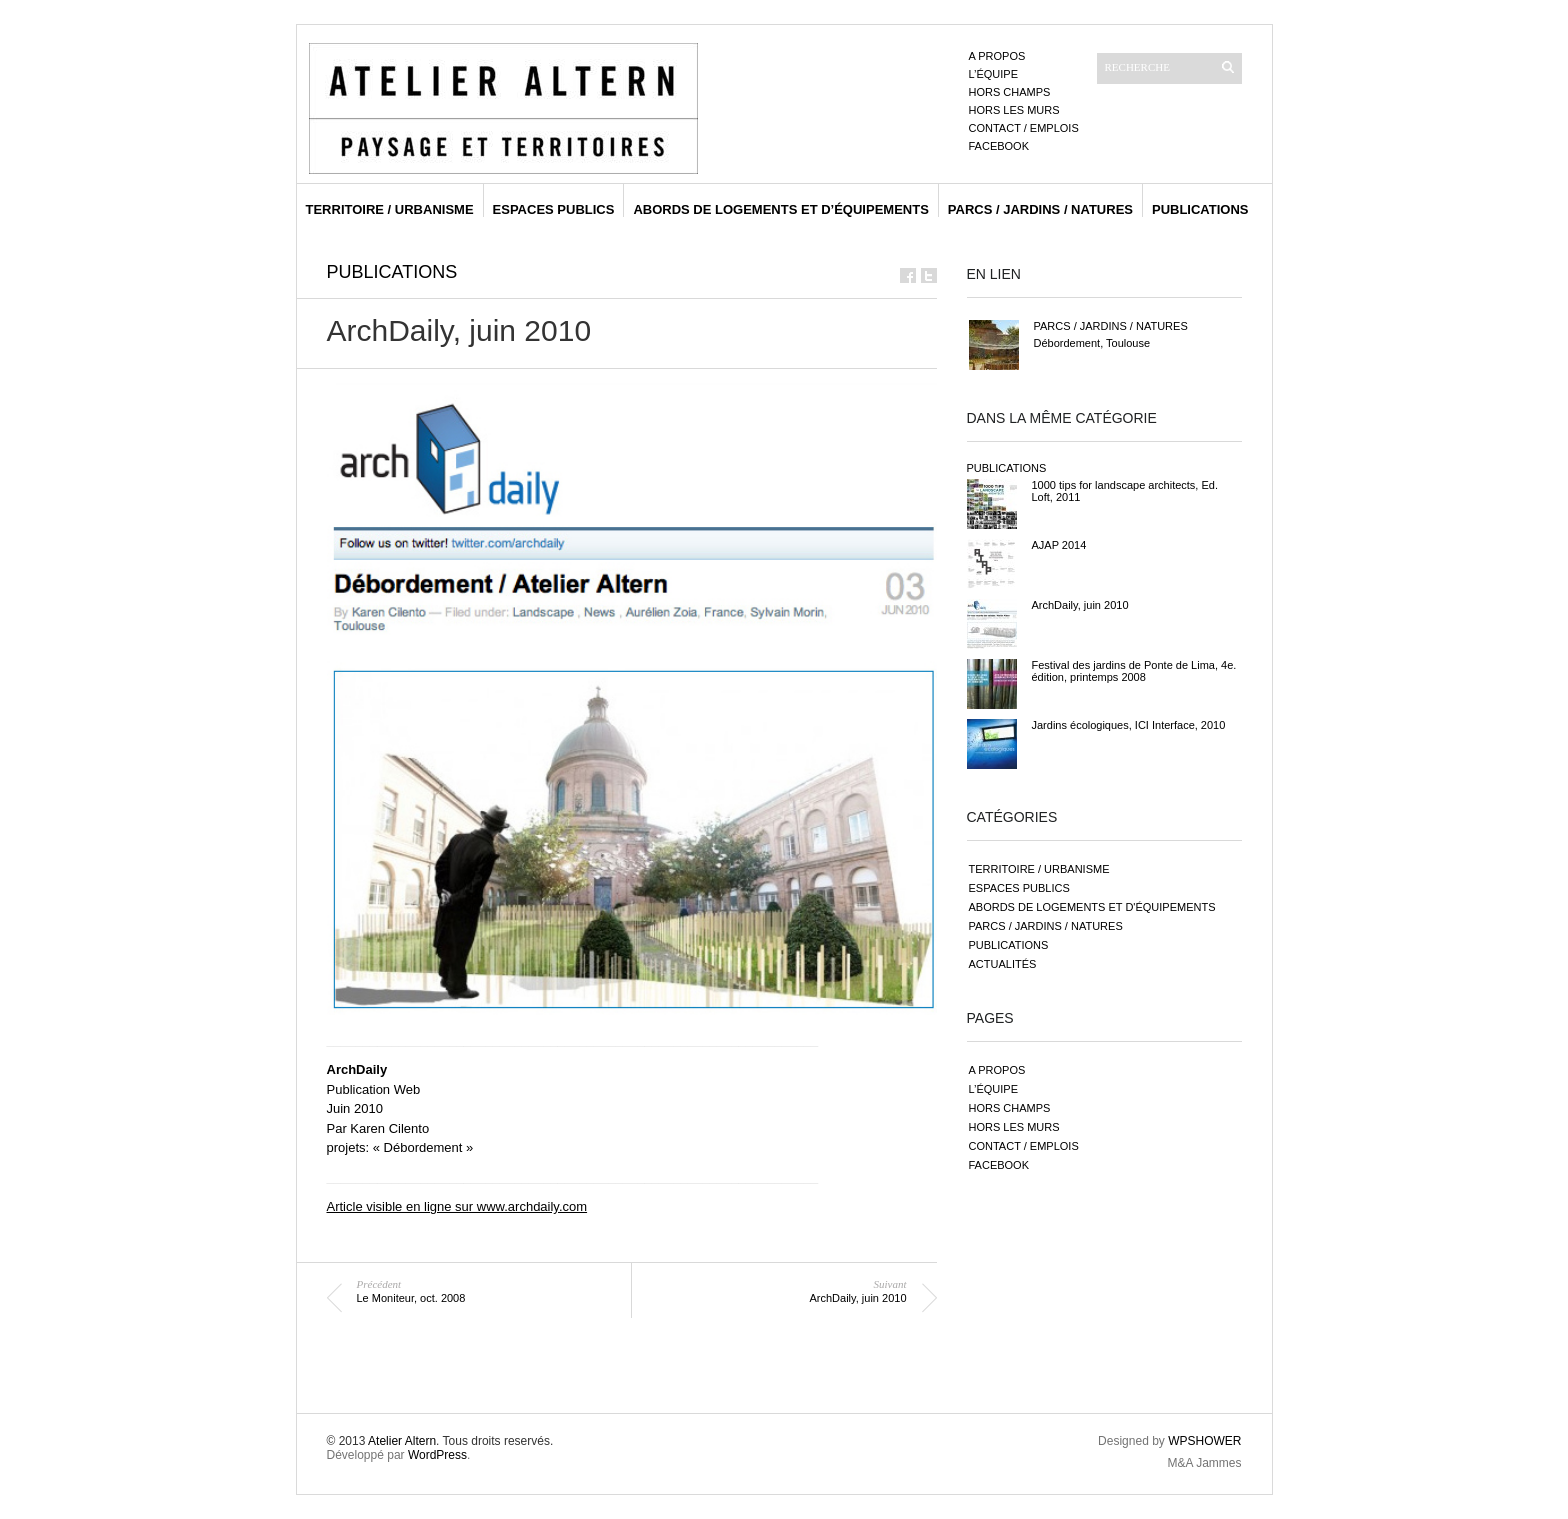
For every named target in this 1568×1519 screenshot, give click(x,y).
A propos (997, 56)
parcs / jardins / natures (1040, 209)
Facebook (999, 146)
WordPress (437, 1455)
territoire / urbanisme (390, 209)
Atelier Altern (402, 1441)
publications (1200, 209)
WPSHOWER (1204, 1441)
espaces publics (554, 209)
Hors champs (1010, 92)
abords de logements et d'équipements (1092, 907)
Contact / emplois (1024, 128)
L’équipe (994, 74)
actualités (1003, 964)
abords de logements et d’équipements (780, 209)
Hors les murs (1014, 110)
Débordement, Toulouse (1092, 343)
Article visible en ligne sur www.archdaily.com (457, 1206)
